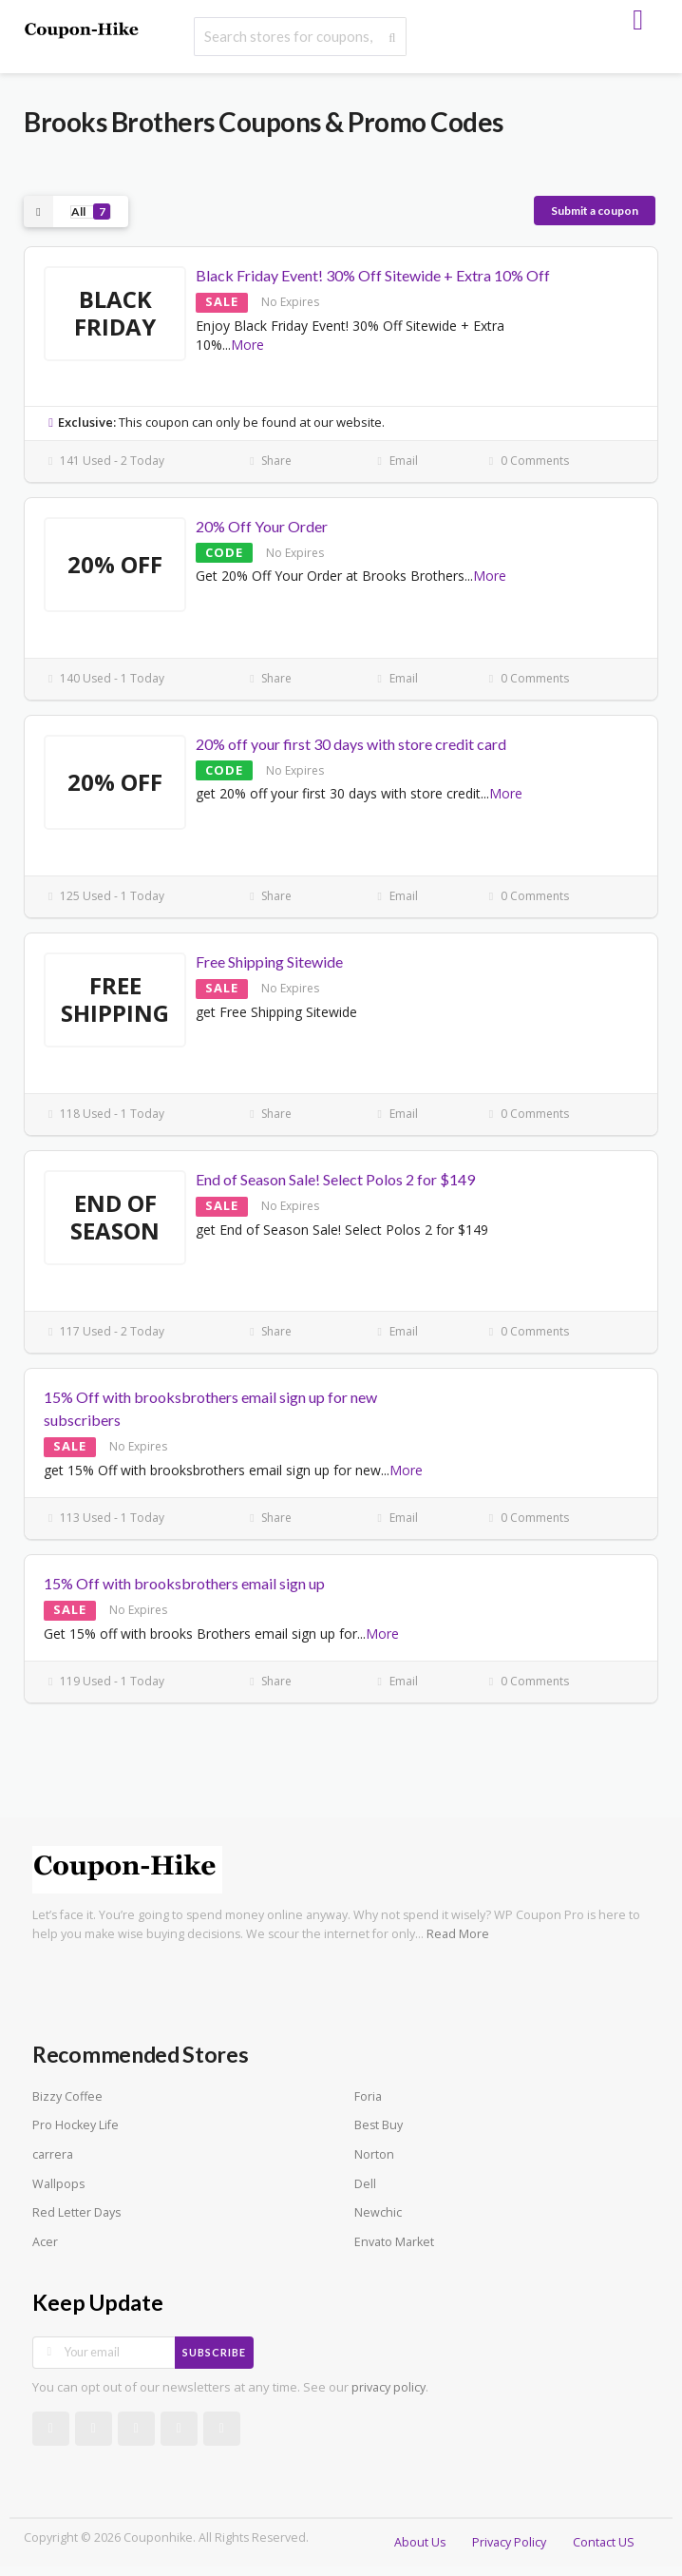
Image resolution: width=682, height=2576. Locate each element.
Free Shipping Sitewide (269, 961)
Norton (374, 2154)
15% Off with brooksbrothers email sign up (184, 1583)
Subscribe (214, 2352)
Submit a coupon (594, 210)
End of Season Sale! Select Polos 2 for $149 (335, 1179)
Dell (365, 2184)
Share (268, 460)
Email (395, 460)
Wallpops (58, 2184)
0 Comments (526, 460)
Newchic (378, 2212)
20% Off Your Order (262, 526)
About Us (419, 2542)
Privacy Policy (509, 2542)
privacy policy (388, 2387)
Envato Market (394, 2242)
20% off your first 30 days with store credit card (351, 744)
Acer (45, 2242)
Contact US (604, 2542)
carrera (52, 2154)
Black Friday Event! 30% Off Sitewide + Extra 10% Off (373, 275)
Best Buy (378, 2125)
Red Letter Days (76, 2212)
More (247, 345)
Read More (457, 1934)
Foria (368, 2096)
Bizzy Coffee (67, 2096)
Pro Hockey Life (75, 2125)
